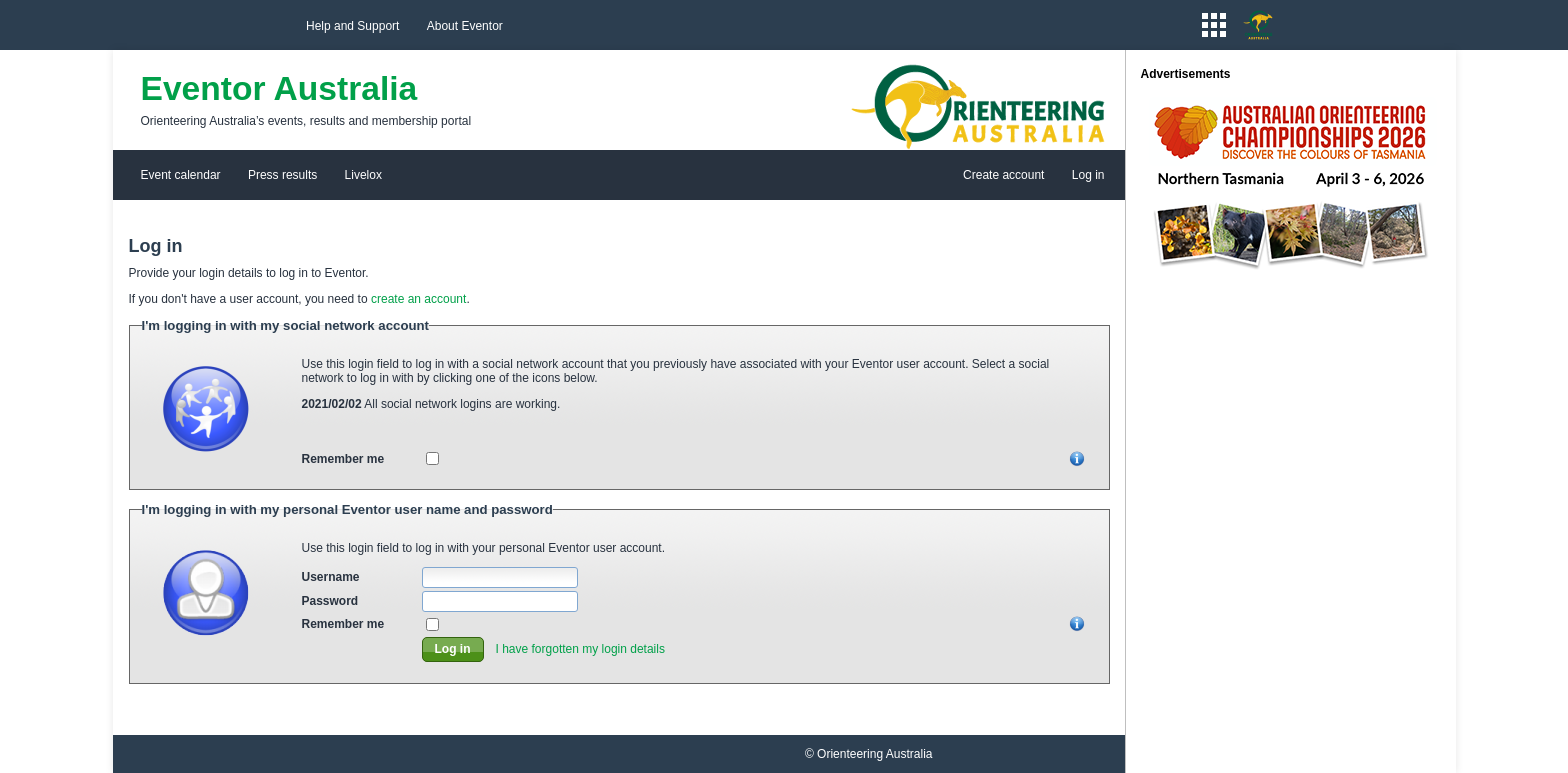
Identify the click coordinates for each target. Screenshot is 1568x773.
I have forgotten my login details (580, 649)
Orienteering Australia (874, 754)
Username (331, 577)
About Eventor (465, 26)
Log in (1088, 175)
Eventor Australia (279, 88)
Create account (1003, 175)
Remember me (343, 459)
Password (330, 601)
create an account (418, 299)
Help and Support (352, 26)
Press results (282, 175)
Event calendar (181, 175)
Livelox (363, 175)
